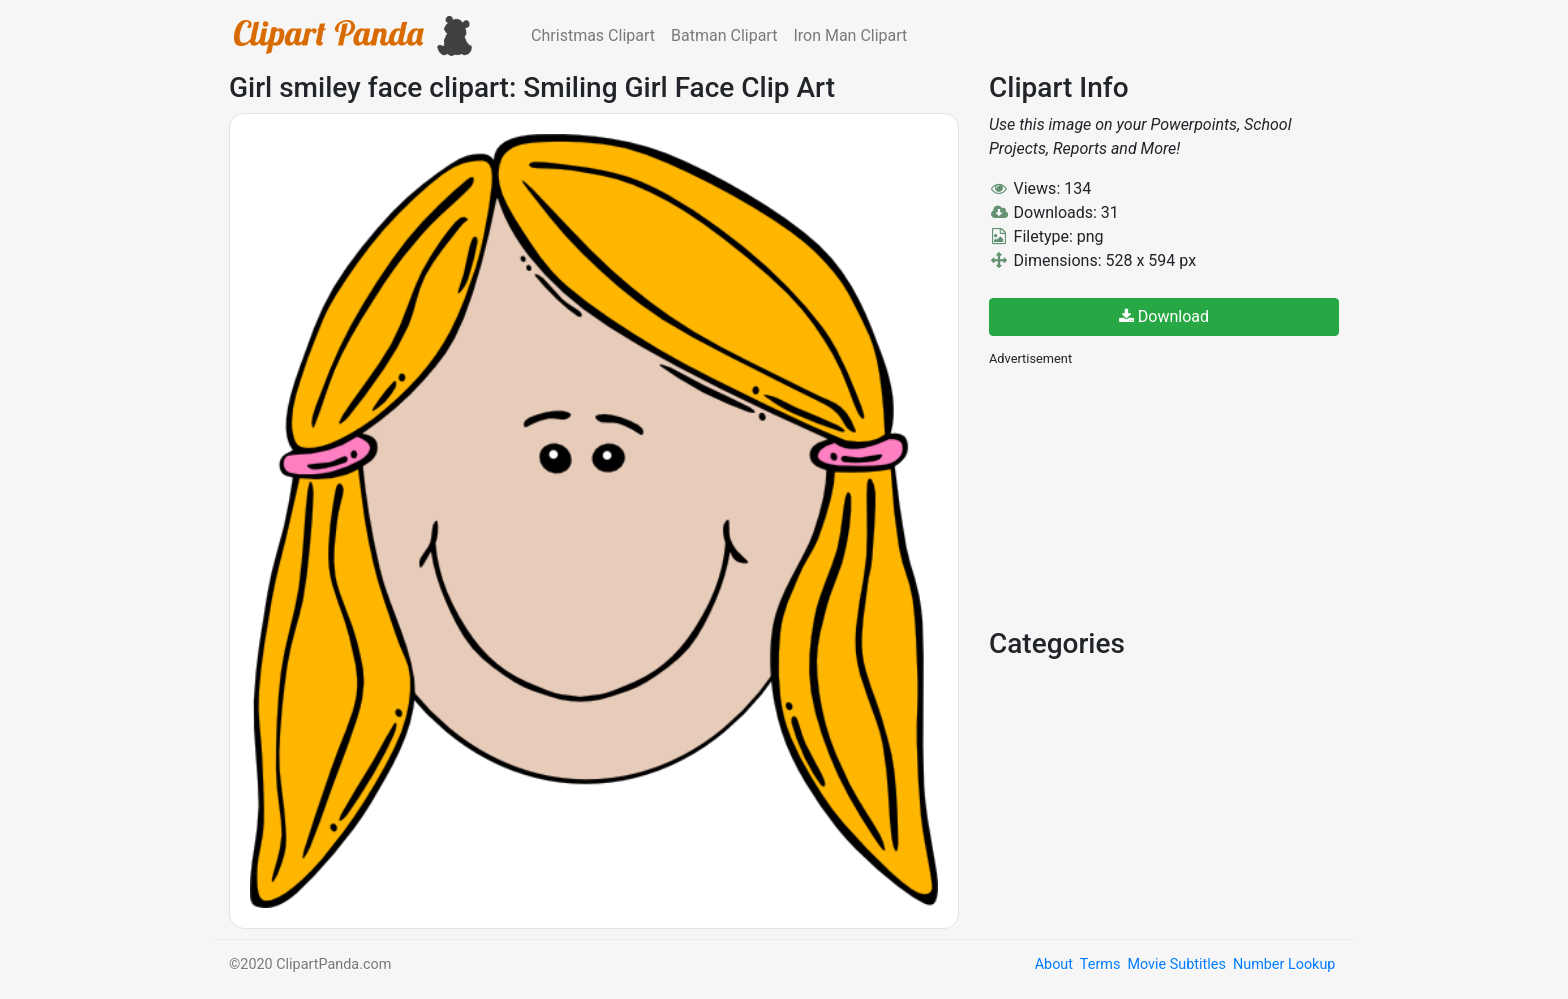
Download (1164, 316)
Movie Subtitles (1176, 964)
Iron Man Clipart (850, 35)
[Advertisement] (1139, 495)
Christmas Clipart (593, 35)
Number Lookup (1284, 964)
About (1054, 964)
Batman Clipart (724, 35)
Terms (1100, 964)
